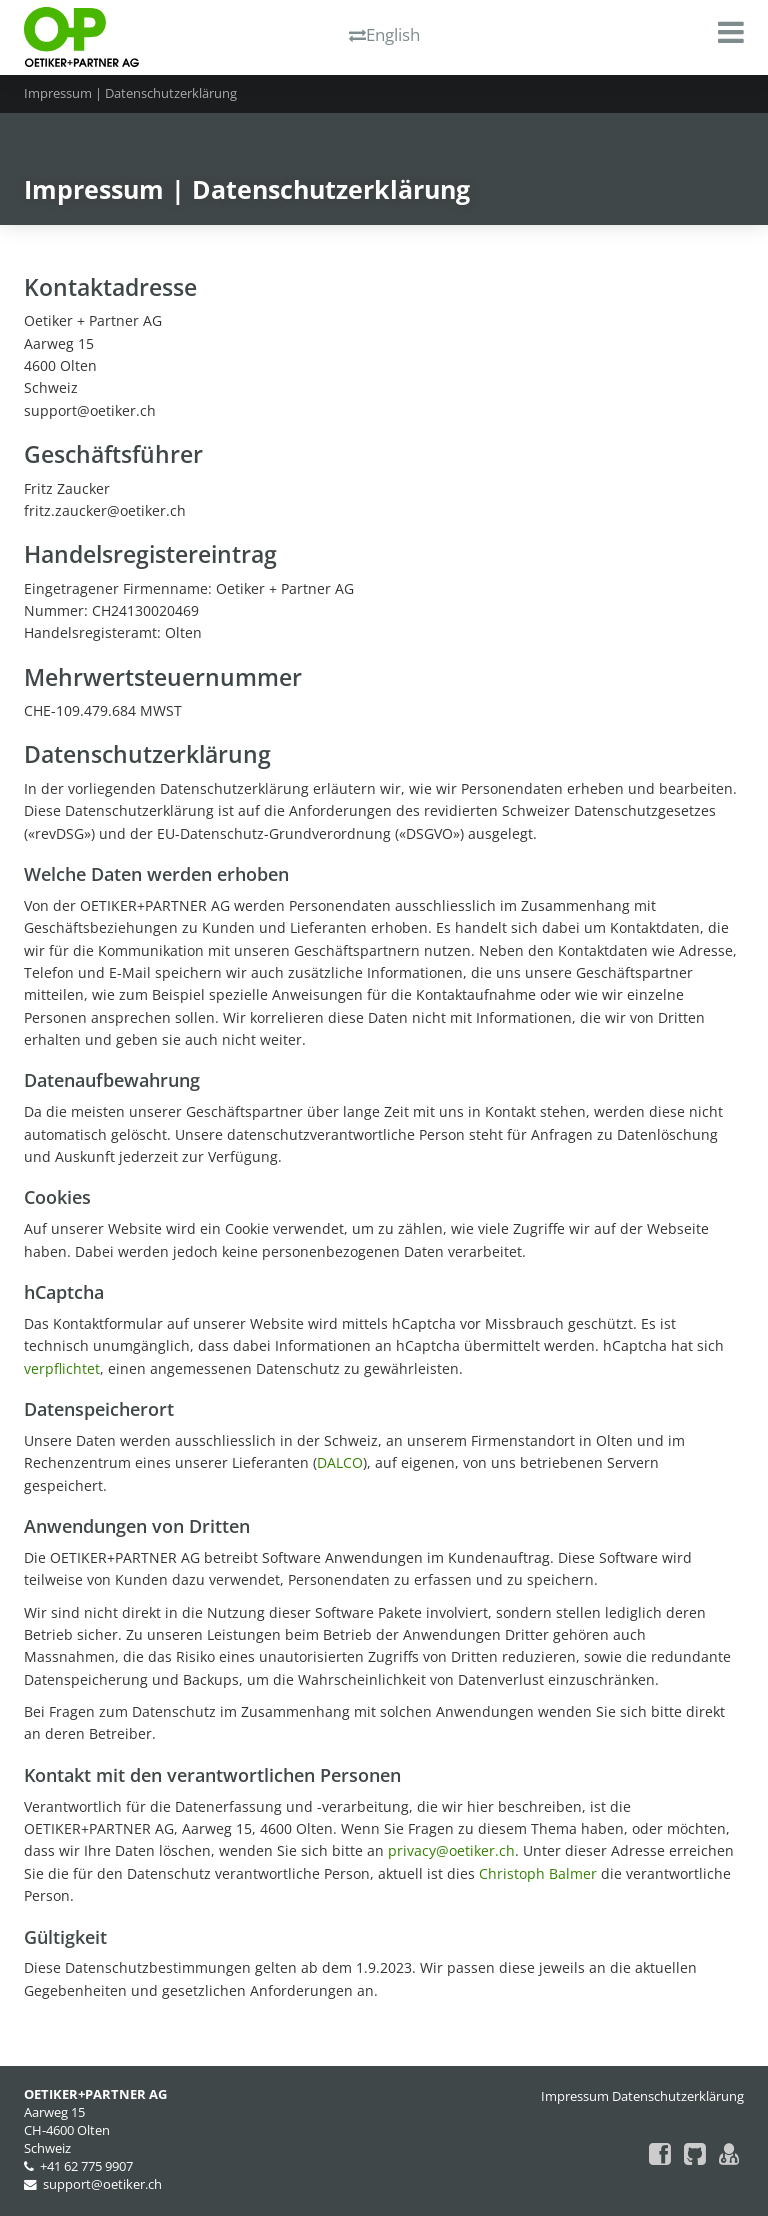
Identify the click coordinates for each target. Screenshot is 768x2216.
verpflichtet (62, 1368)
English (384, 34)
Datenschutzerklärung (678, 2096)
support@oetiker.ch (102, 2184)
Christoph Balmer (538, 1873)
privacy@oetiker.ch (451, 1850)
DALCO (340, 1462)
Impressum (575, 2096)
